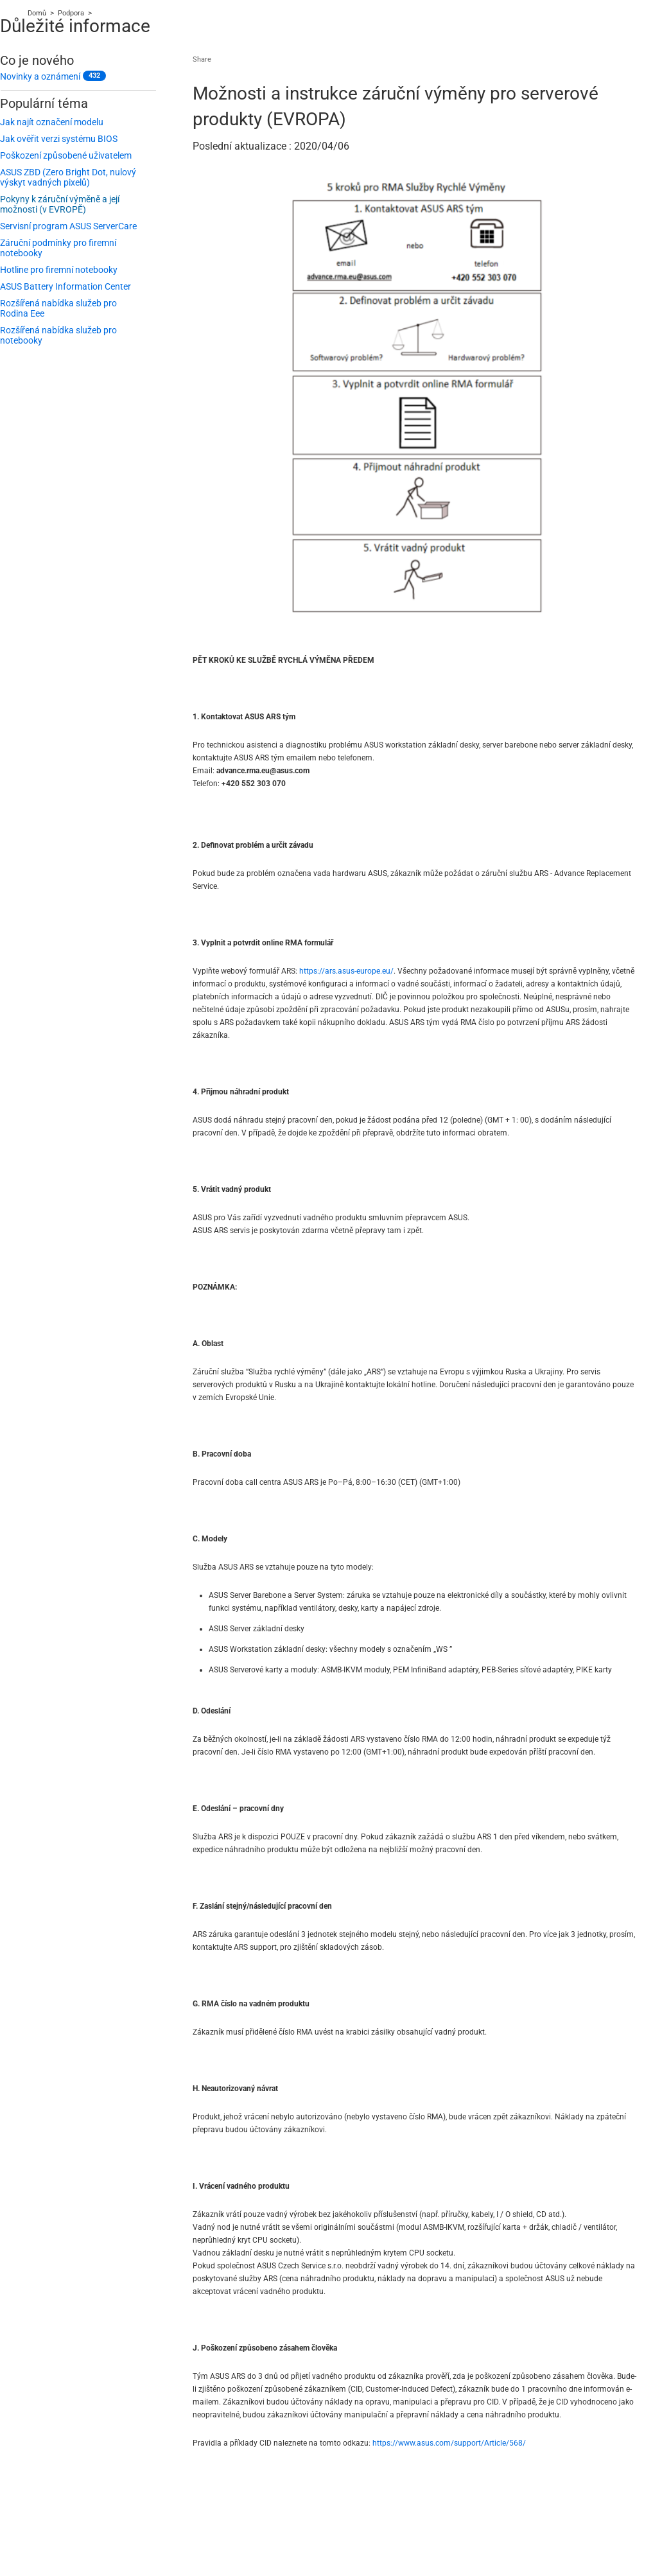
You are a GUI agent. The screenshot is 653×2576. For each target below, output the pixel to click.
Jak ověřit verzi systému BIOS (59, 139)
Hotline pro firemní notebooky (59, 270)
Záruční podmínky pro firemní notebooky (58, 248)
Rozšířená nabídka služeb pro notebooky (58, 335)
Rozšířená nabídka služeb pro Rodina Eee (58, 308)
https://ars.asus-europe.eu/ (346, 971)
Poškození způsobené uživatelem (66, 155)
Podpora (71, 13)
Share (202, 59)
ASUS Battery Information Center (65, 286)
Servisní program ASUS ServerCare (68, 226)
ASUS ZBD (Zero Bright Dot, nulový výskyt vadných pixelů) (68, 177)
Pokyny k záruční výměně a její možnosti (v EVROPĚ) (59, 204)
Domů (37, 13)
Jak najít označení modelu (51, 122)
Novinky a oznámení (40, 76)
